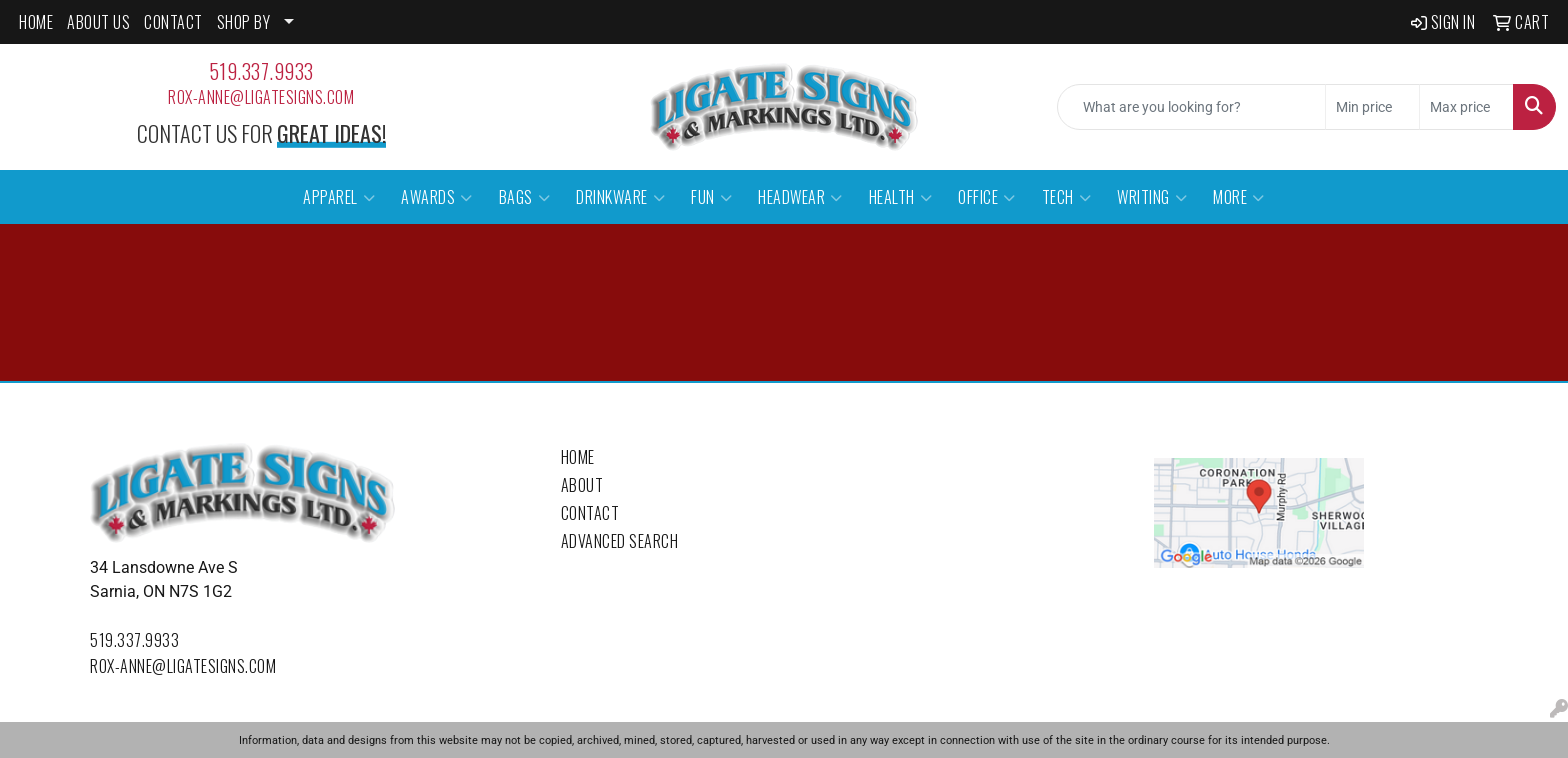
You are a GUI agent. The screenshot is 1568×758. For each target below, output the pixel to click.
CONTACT (173, 22)
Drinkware (620, 197)
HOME (36, 22)
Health (901, 197)
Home (578, 457)
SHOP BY (244, 22)
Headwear (800, 197)
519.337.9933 (261, 71)
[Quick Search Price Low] (1372, 107)
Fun (711, 197)
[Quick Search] (1191, 107)
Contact (590, 513)
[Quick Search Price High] (1466, 107)
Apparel (339, 197)
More (1239, 197)
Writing (1152, 197)
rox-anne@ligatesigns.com (261, 97)
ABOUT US (98, 22)
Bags (525, 197)
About (582, 485)
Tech (1067, 197)
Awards (437, 197)
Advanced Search (620, 541)
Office (987, 197)
